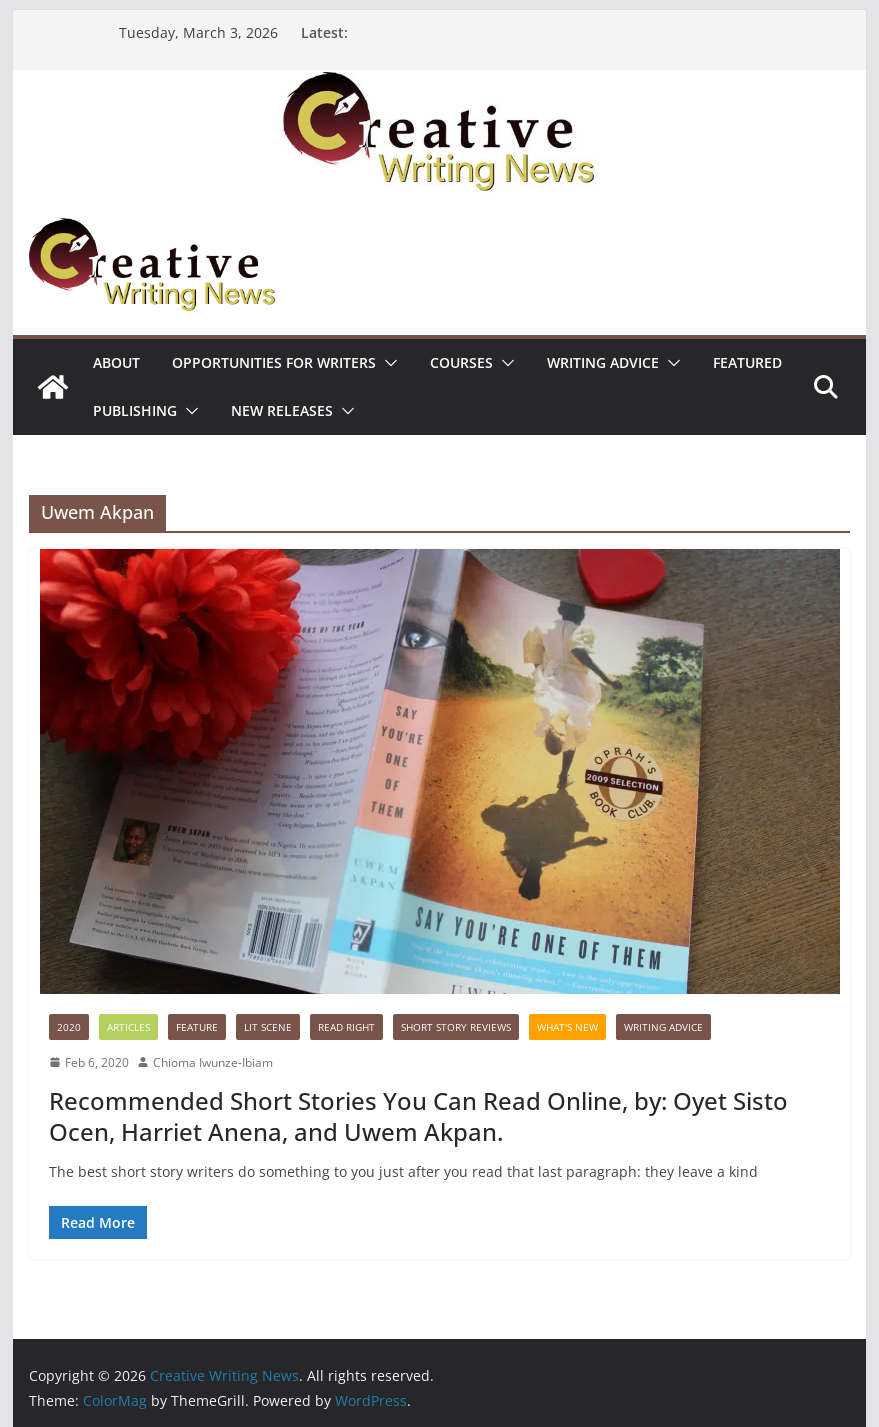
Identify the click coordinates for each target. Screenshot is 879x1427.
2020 (69, 1027)
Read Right (346, 1027)
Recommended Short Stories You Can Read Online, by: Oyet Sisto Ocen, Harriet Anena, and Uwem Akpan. (418, 1116)
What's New (567, 1027)
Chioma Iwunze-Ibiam (213, 1062)
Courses (461, 362)
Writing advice (603, 362)
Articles (128, 1027)
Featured (747, 362)
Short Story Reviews (456, 1027)
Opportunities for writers (274, 362)
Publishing (135, 410)
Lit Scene (268, 1027)
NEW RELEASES (282, 410)
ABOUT (116, 362)
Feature (197, 1027)
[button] (387, 363)
